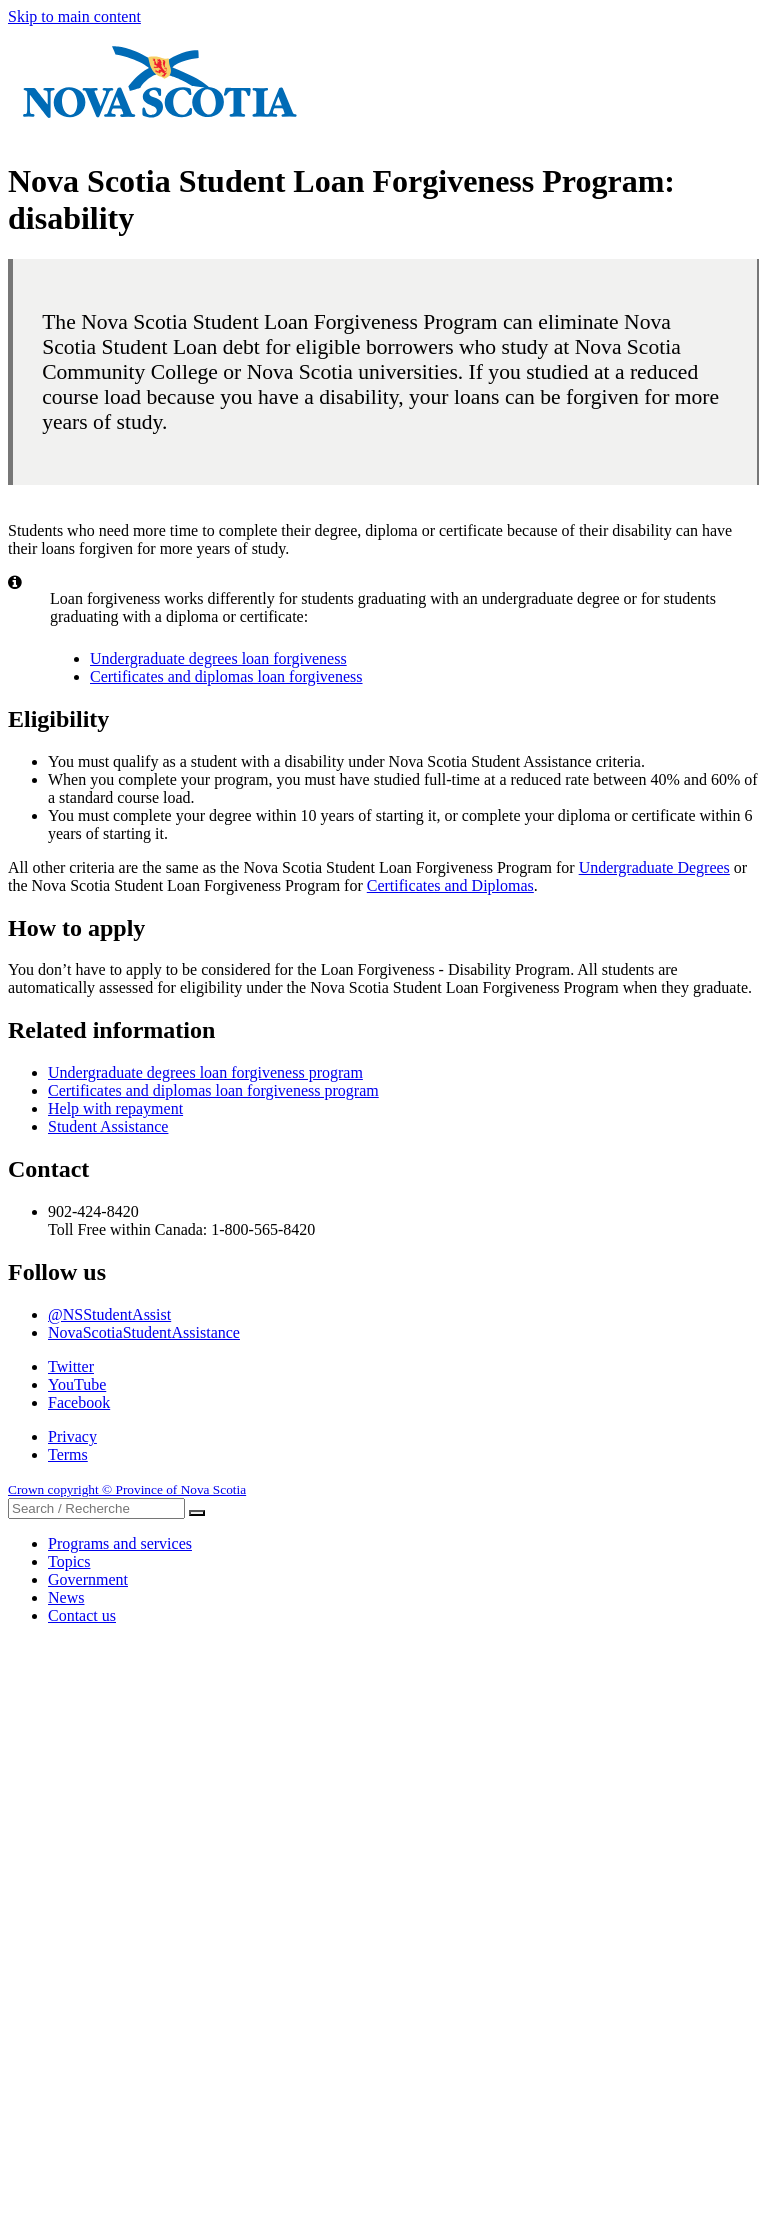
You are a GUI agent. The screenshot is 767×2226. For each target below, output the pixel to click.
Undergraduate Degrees (654, 867)
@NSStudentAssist (109, 1314)
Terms (68, 1454)
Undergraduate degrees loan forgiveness (218, 658)
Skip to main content (74, 16)
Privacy (72, 1436)
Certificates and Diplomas (450, 885)
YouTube (77, 1384)
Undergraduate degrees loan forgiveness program (205, 1072)
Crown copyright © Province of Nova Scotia (127, 1489)
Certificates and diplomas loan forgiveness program (213, 1090)
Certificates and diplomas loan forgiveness (226, 676)
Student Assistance (108, 1126)
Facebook (79, 1402)
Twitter (71, 1366)
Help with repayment (115, 1108)
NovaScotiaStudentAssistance (144, 1332)
